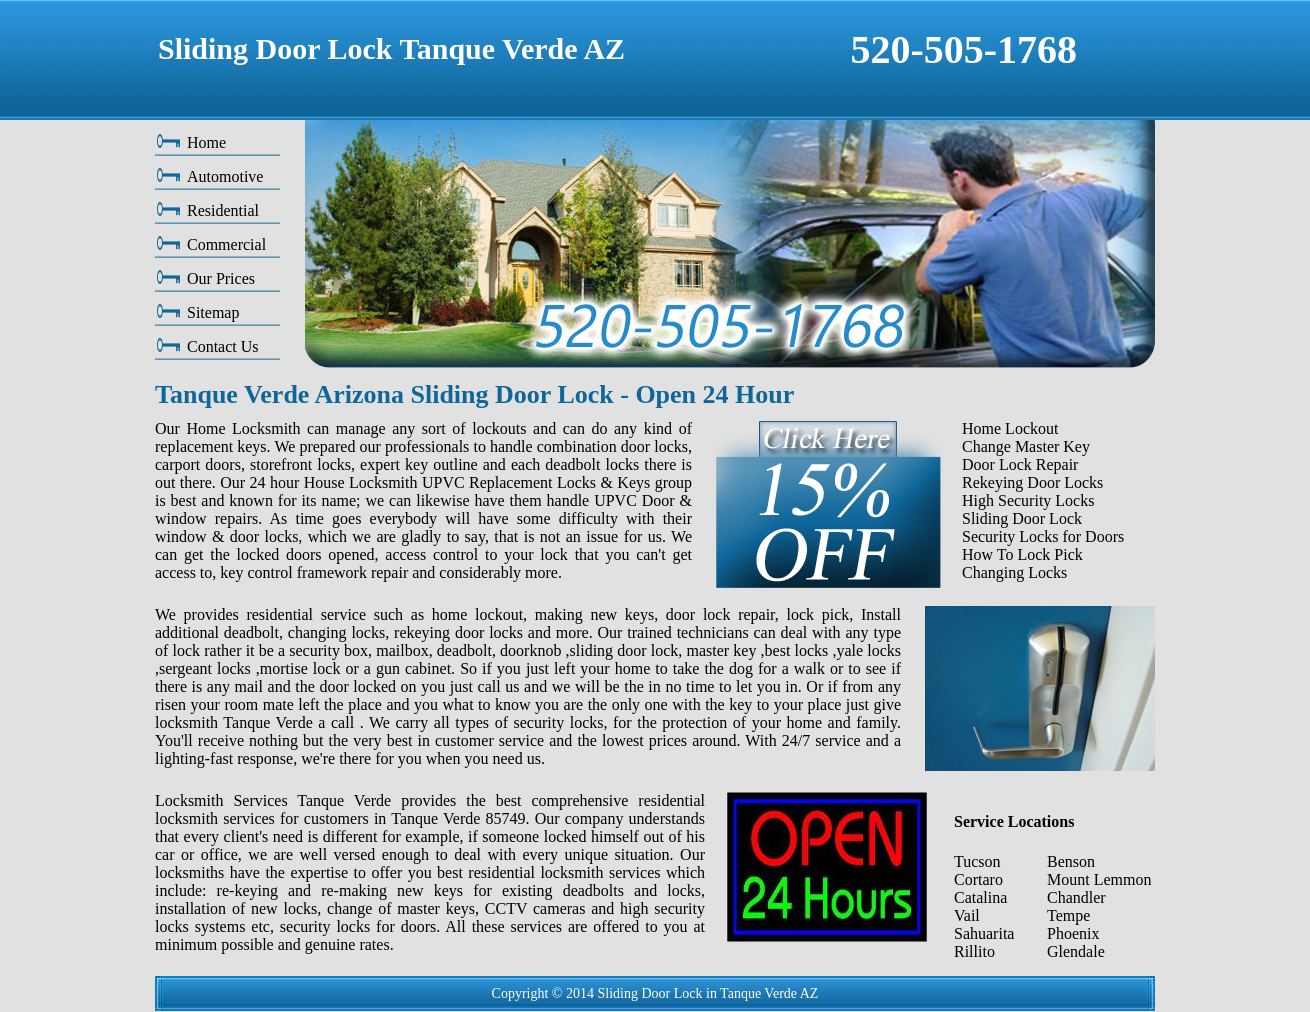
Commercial (226, 244)
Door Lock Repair (1020, 464)
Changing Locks (1014, 572)
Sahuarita (984, 933)
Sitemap (213, 312)
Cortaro (978, 879)
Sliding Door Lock (1022, 518)
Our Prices (221, 278)
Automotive (225, 176)
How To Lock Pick (1022, 554)
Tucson (977, 861)
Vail (967, 915)
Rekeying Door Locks (1032, 482)
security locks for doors (358, 926)
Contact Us (223, 346)
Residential (223, 210)
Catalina (980, 897)
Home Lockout (1010, 428)
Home (206, 142)
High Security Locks (1028, 500)
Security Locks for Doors (1043, 536)
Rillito (974, 951)
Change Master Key (1026, 446)
